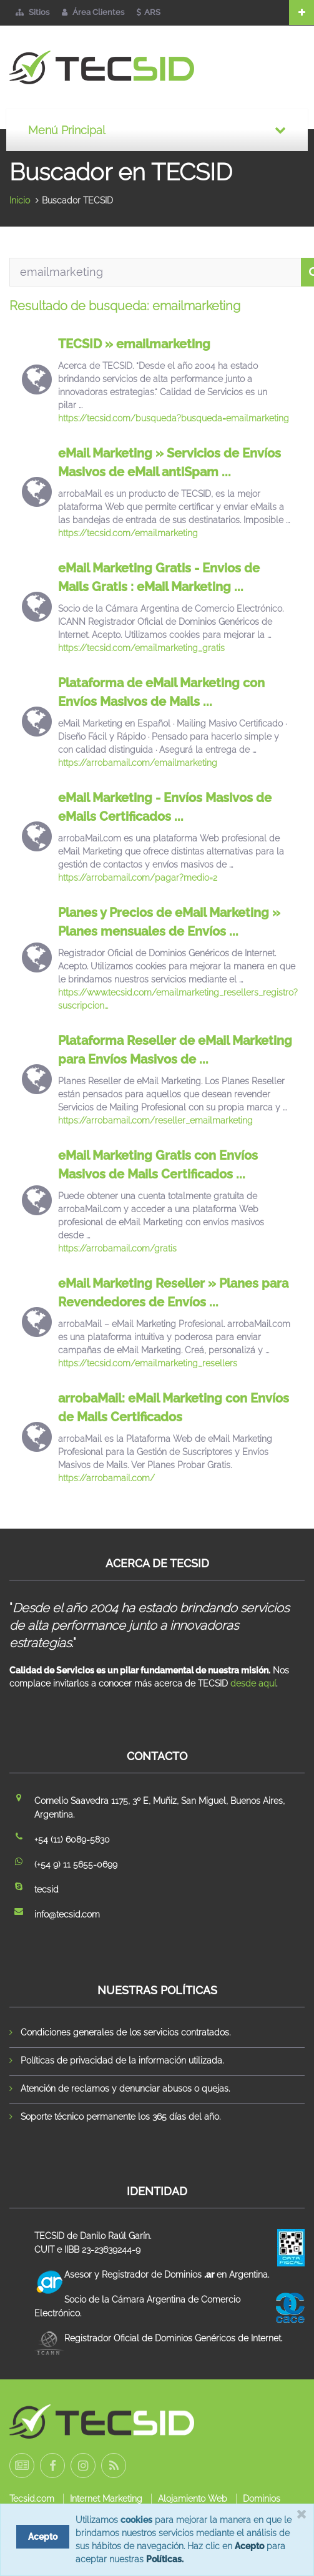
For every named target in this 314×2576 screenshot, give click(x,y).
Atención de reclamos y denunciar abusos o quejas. (125, 2089)
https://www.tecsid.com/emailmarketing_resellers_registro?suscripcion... (178, 999)
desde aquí (253, 1683)
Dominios (261, 2499)
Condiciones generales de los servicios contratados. (125, 2032)
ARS (148, 12)
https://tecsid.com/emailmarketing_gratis (141, 648)
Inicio (19, 200)
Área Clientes (93, 12)
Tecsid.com (31, 2499)
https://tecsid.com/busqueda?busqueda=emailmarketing (173, 418)
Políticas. (165, 2559)
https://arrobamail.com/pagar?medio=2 (137, 878)
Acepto (249, 2546)
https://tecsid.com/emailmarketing (128, 533)
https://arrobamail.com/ (106, 1478)
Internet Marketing (106, 2499)
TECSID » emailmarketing (134, 343)
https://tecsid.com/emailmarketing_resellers (147, 1363)
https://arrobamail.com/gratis (117, 1248)
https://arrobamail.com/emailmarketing (137, 763)
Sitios (32, 12)
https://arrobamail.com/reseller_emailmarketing (155, 1120)
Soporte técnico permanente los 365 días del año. (120, 2117)
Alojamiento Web (192, 2499)
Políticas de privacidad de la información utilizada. (122, 2060)
